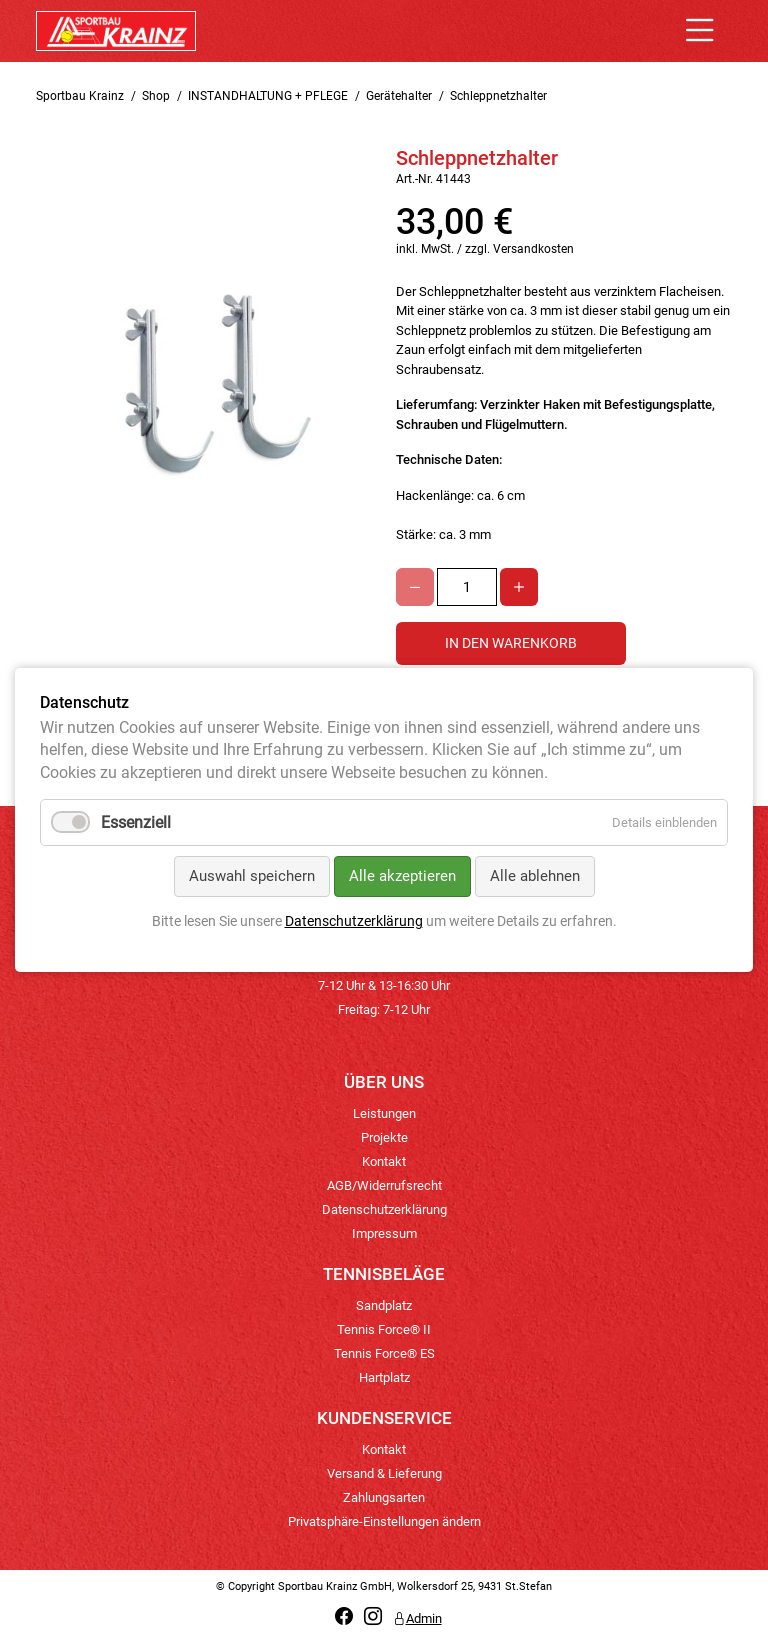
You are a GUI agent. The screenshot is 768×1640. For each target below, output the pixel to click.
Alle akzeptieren (402, 876)
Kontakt (384, 1161)
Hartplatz (384, 1377)
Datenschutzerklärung (384, 1209)
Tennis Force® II (384, 1329)
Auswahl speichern (252, 876)
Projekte (384, 1137)
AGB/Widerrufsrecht (384, 1185)
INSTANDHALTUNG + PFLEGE (268, 96)
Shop (156, 96)
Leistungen (384, 1113)
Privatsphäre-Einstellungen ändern (384, 1521)
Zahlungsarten (384, 1497)
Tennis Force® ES (384, 1353)
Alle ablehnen (535, 876)
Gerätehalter (399, 96)
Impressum (384, 1233)
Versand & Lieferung (384, 1473)
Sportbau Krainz (80, 96)
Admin (417, 1618)
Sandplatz (384, 1305)
